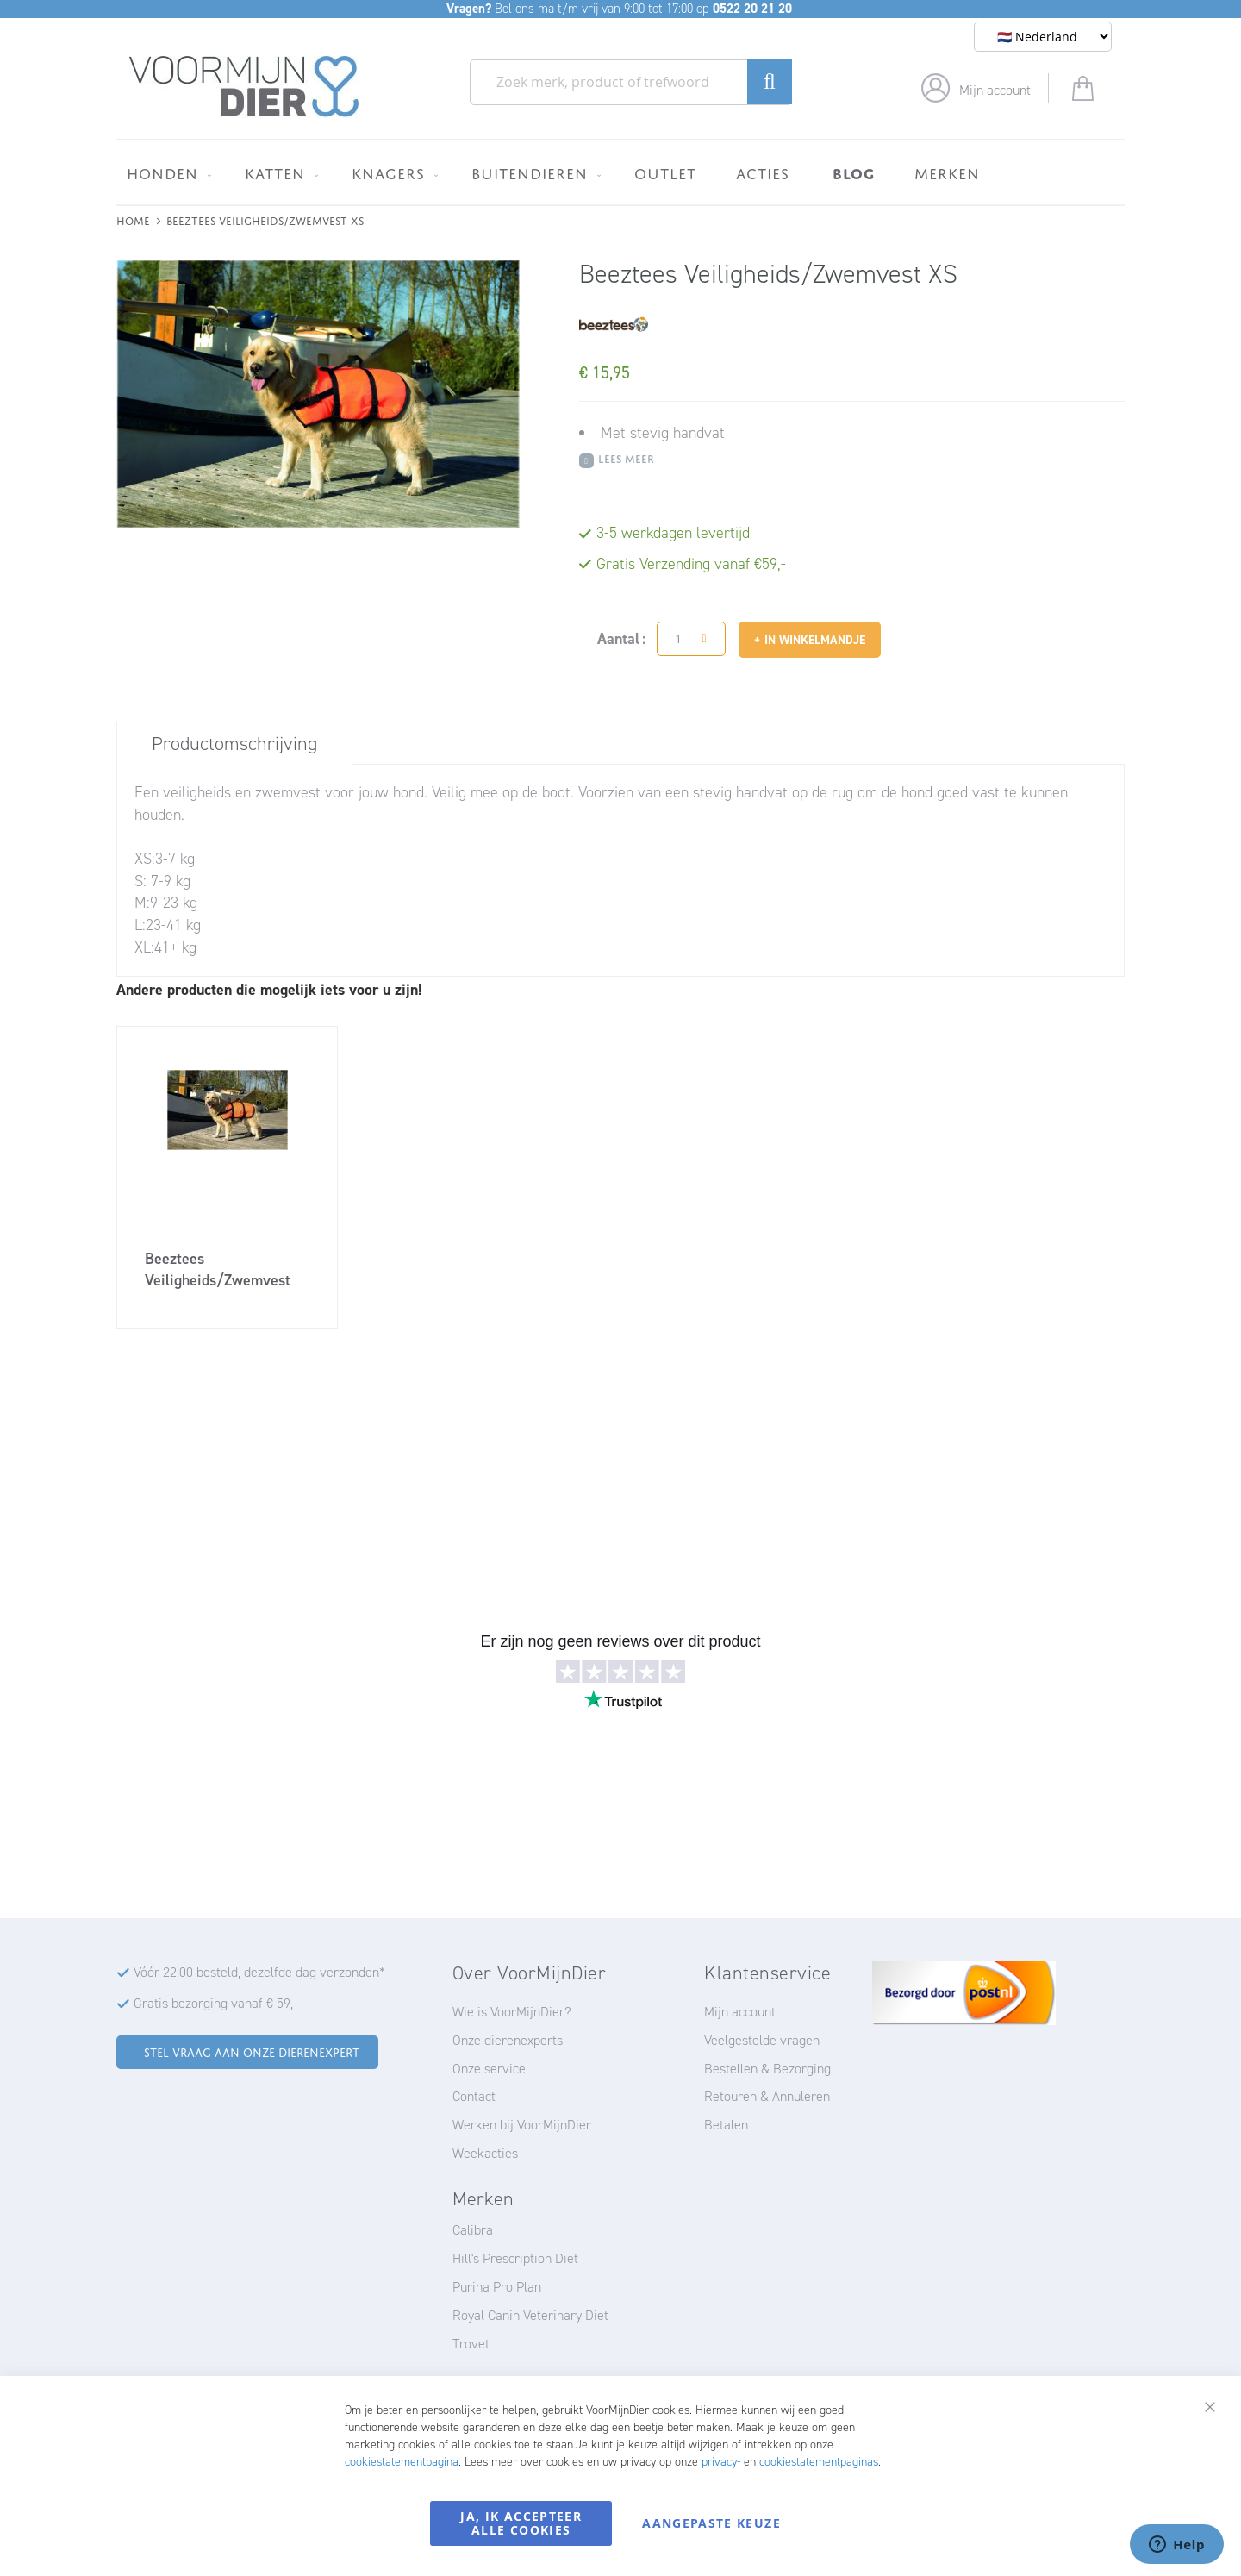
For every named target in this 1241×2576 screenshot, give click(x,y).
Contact (474, 2096)
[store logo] (244, 87)
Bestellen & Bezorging (767, 2069)
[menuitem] (165, 173)
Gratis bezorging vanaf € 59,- (215, 2003)
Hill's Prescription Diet (515, 2258)
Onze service (489, 2069)
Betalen (726, 2125)
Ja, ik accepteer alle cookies (521, 2523)
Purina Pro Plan (496, 2287)
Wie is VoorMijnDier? (511, 2012)
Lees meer (626, 457)
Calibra (472, 2230)
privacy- (721, 2462)
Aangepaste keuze (711, 2523)
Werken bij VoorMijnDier (521, 2125)
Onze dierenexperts (507, 2040)
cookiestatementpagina (401, 2462)
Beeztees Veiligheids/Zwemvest (217, 1269)
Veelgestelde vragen (762, 2040)
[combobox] (631, 82)
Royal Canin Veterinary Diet (530, 2315)
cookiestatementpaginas (818, 2462)
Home (133, 219)
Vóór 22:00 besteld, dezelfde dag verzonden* (259, 1972)
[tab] (234, 743)
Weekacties (485, 2153)
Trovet (471, 2344)
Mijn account (995, 90)
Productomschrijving (234, 743)
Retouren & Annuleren (767, 2096)
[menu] (620, 172)
